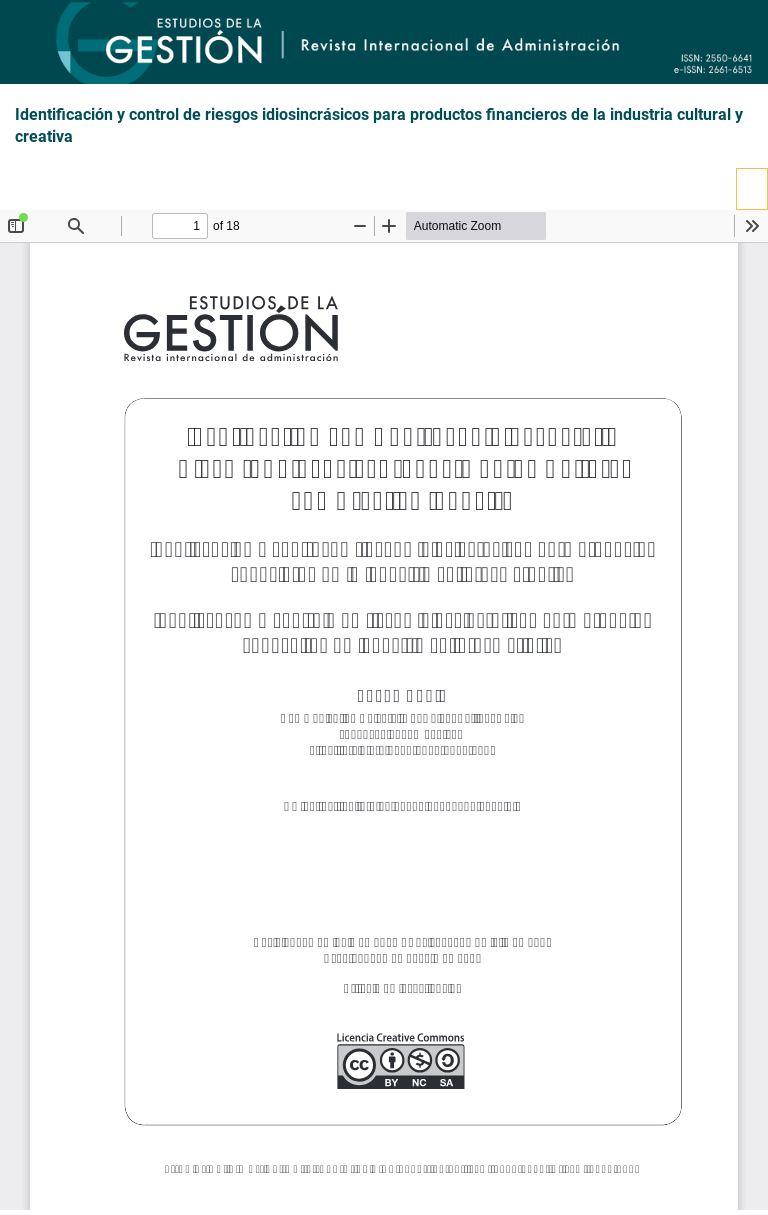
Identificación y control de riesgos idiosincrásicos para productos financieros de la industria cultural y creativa (379, 126)
